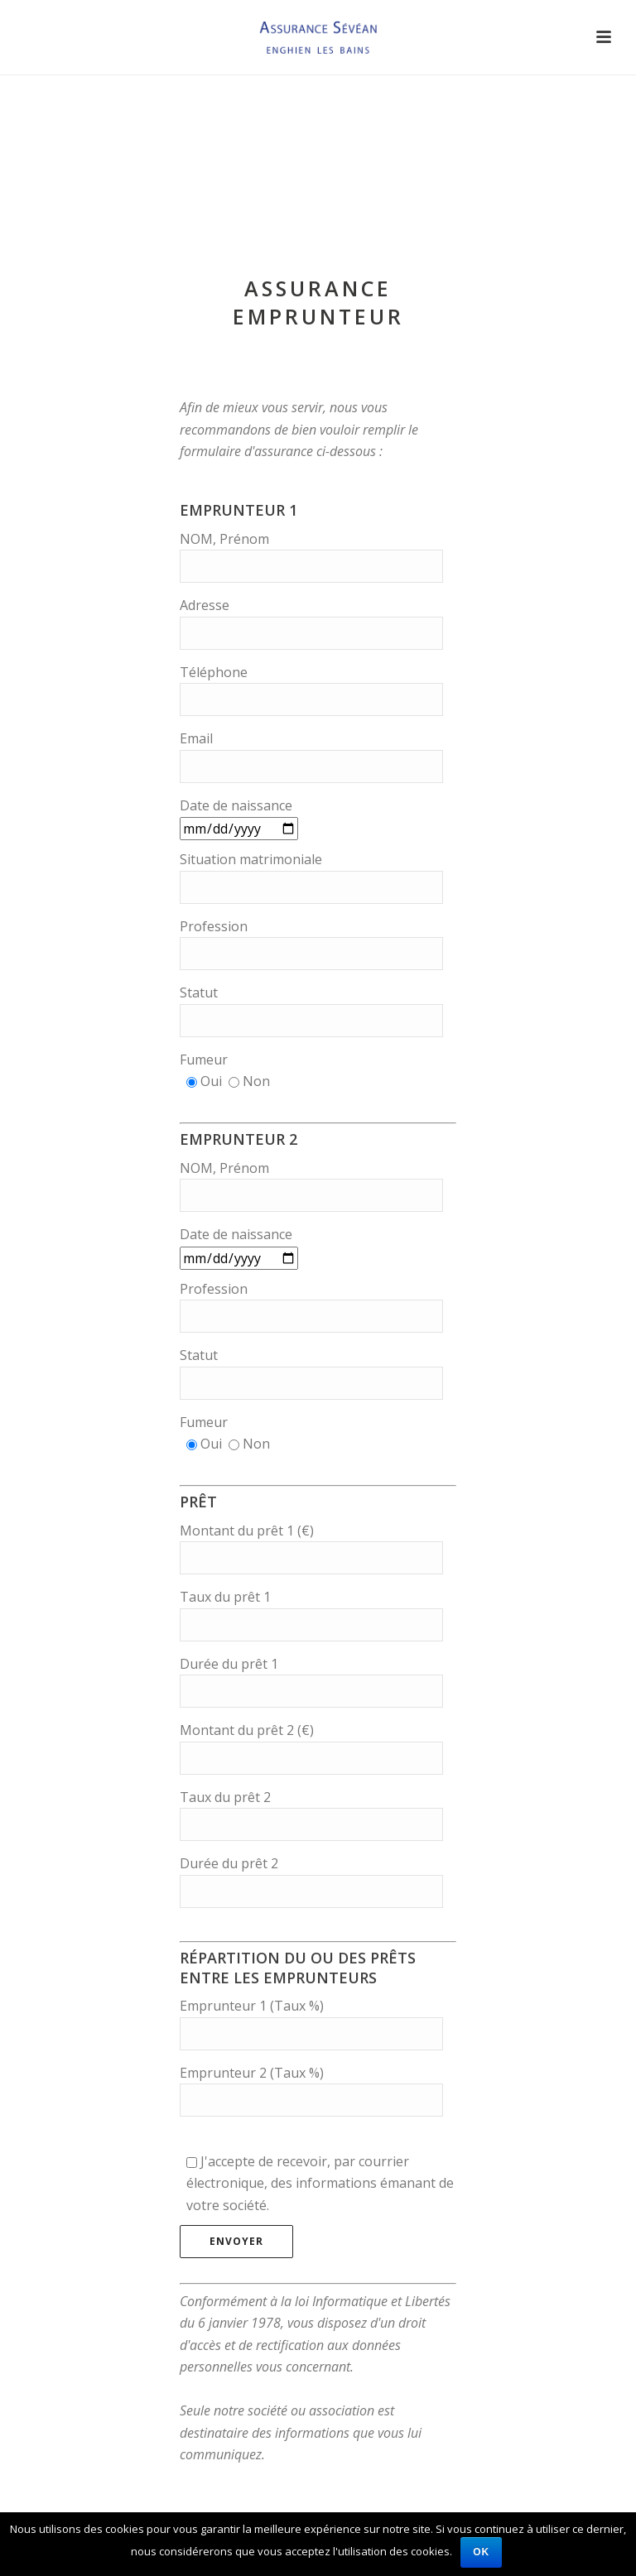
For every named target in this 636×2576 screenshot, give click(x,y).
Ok (481, 2552)
